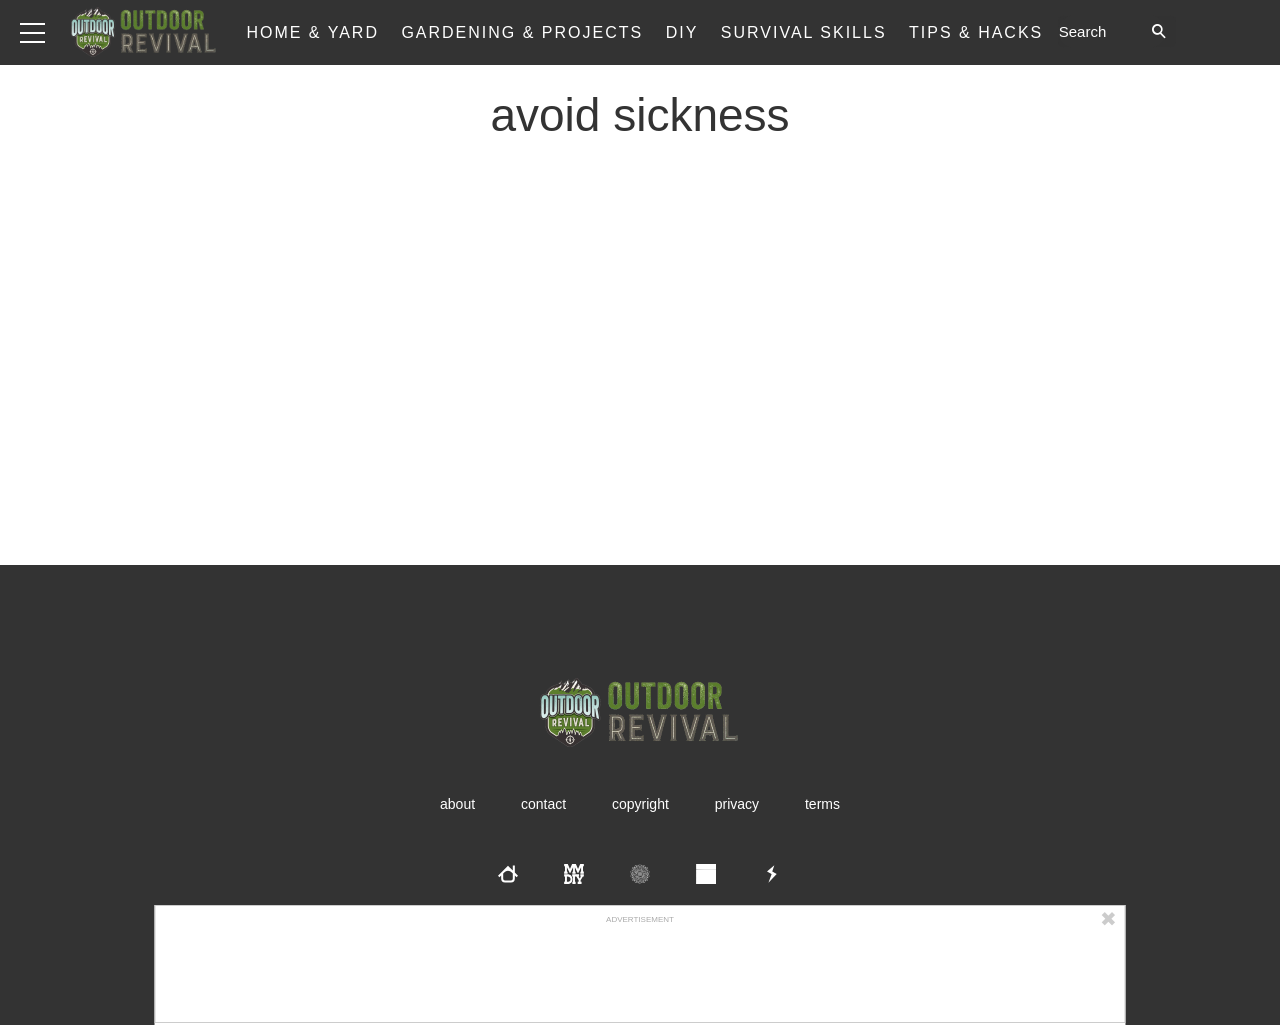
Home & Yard (312, 32)
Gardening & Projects (522, 32)
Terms (822, 804)
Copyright (640, 804)
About (457, 804)
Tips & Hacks (976, 32)
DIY (682, 32)
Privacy (737, 804)
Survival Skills (804, 32)
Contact (543, 804)
